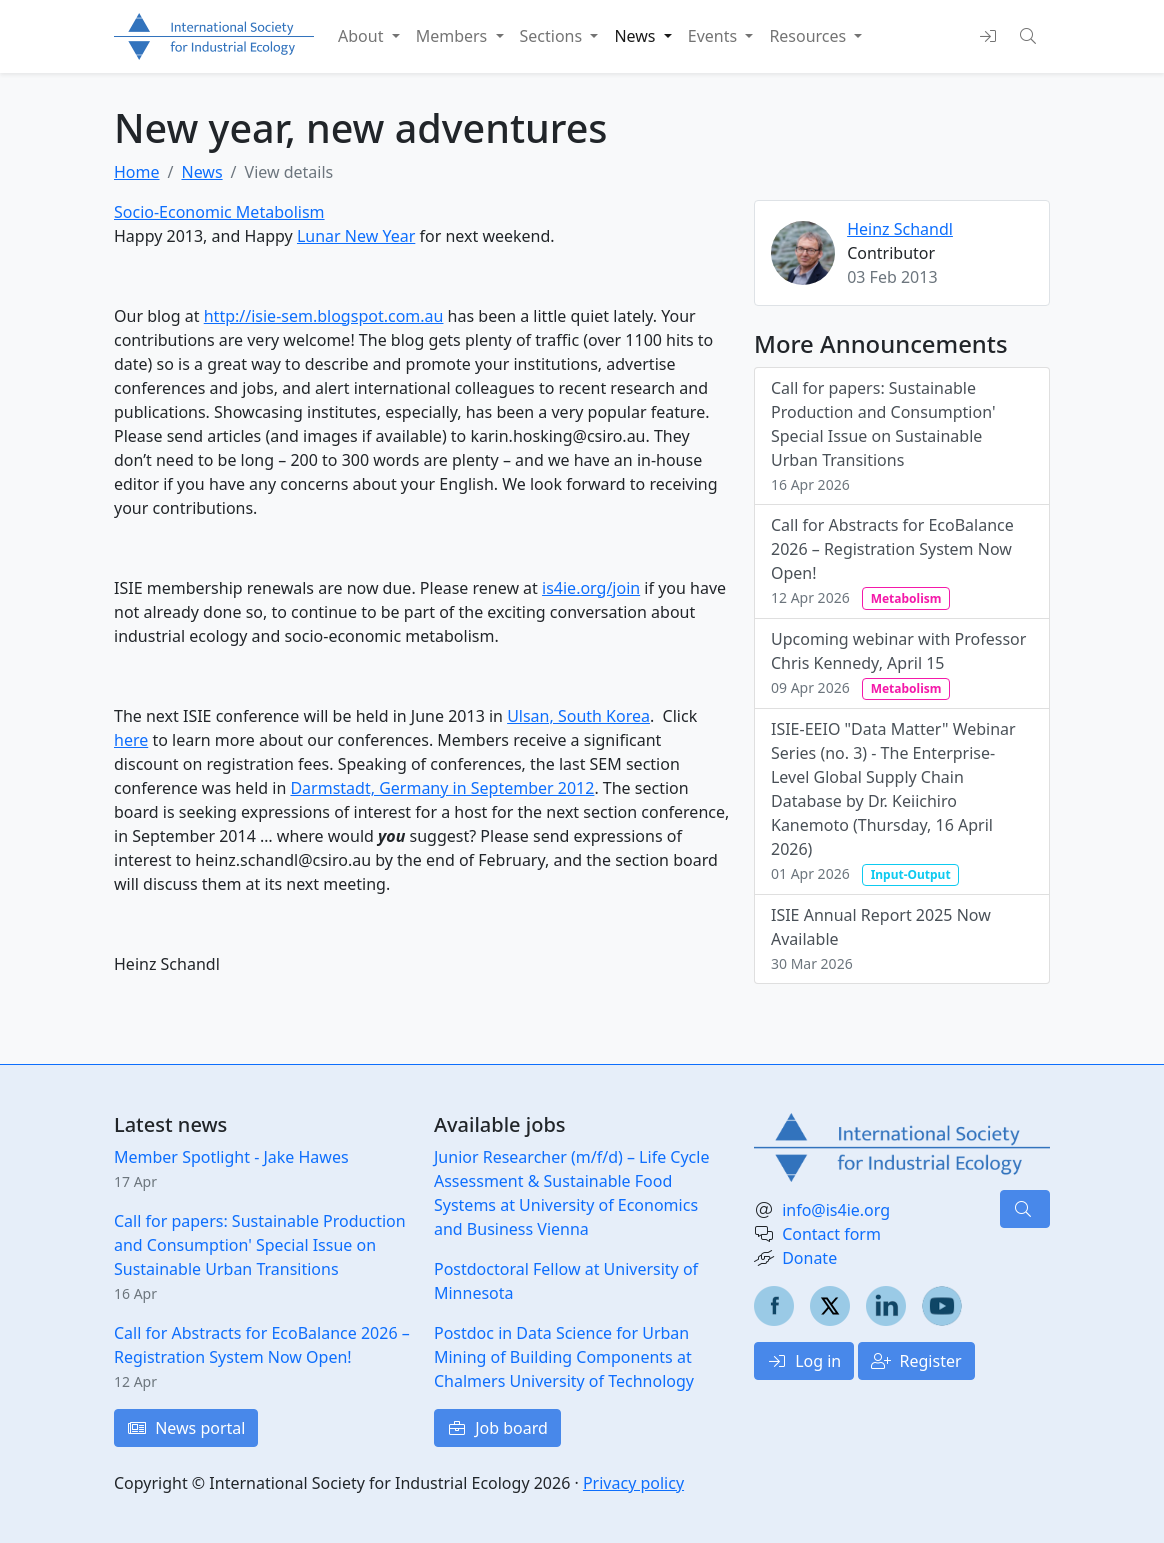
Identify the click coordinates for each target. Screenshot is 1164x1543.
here (131, 740)
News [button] (636, 36)
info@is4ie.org (836, 1210)
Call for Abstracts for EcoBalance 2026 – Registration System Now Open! (892, 562)
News (201, 172)
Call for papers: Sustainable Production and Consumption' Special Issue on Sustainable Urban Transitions (883, 435)
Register (916, 1361)
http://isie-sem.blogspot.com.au (324, 316)
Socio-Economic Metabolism (219, 212)
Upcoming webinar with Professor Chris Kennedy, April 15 (898, 664)
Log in (804, 1361)
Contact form (831, 1234)
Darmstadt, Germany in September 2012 (442, 788)
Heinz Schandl (900, 229)
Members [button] (454, 36)
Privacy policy (633, 1483)
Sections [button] (553, 36)
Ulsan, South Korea (578, 716)
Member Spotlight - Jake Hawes (231, 1157)
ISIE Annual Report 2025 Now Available (881, 938)
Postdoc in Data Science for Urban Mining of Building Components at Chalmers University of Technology (564, 1357)
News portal (186, 1428)
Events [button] (715, 36)
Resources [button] (809, 36)
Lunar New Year (356, 236)
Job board (497, 1428)
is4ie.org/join (591, 588)
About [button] (363, 36)
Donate (809, 1258)
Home (137, 172)
